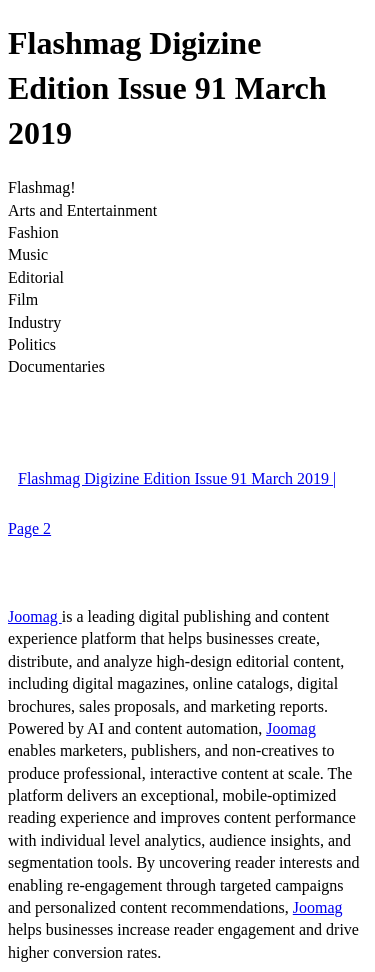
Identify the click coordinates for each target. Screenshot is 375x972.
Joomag (35, 616)
